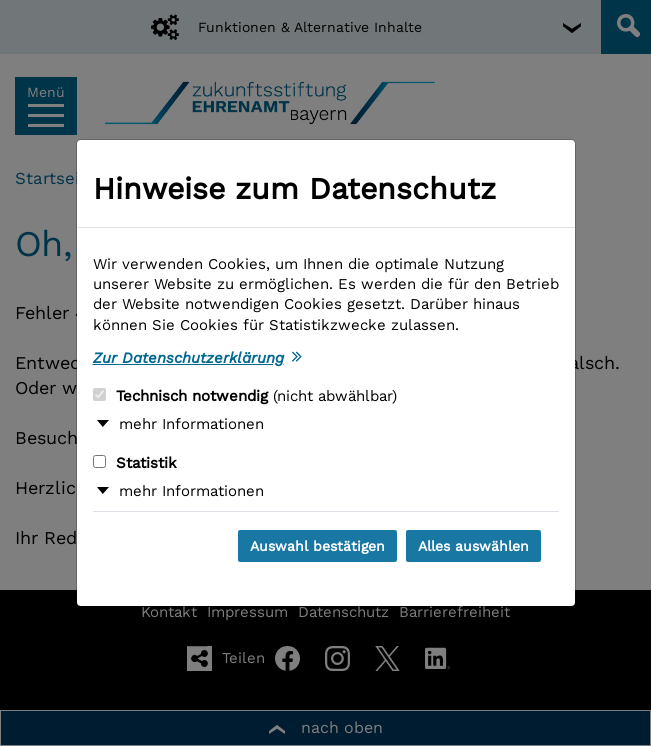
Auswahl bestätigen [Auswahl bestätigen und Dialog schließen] (317, 546)
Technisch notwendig (245, 396)
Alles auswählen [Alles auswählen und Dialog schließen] (473, 546)
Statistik (135, 463)
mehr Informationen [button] (191, 424)
